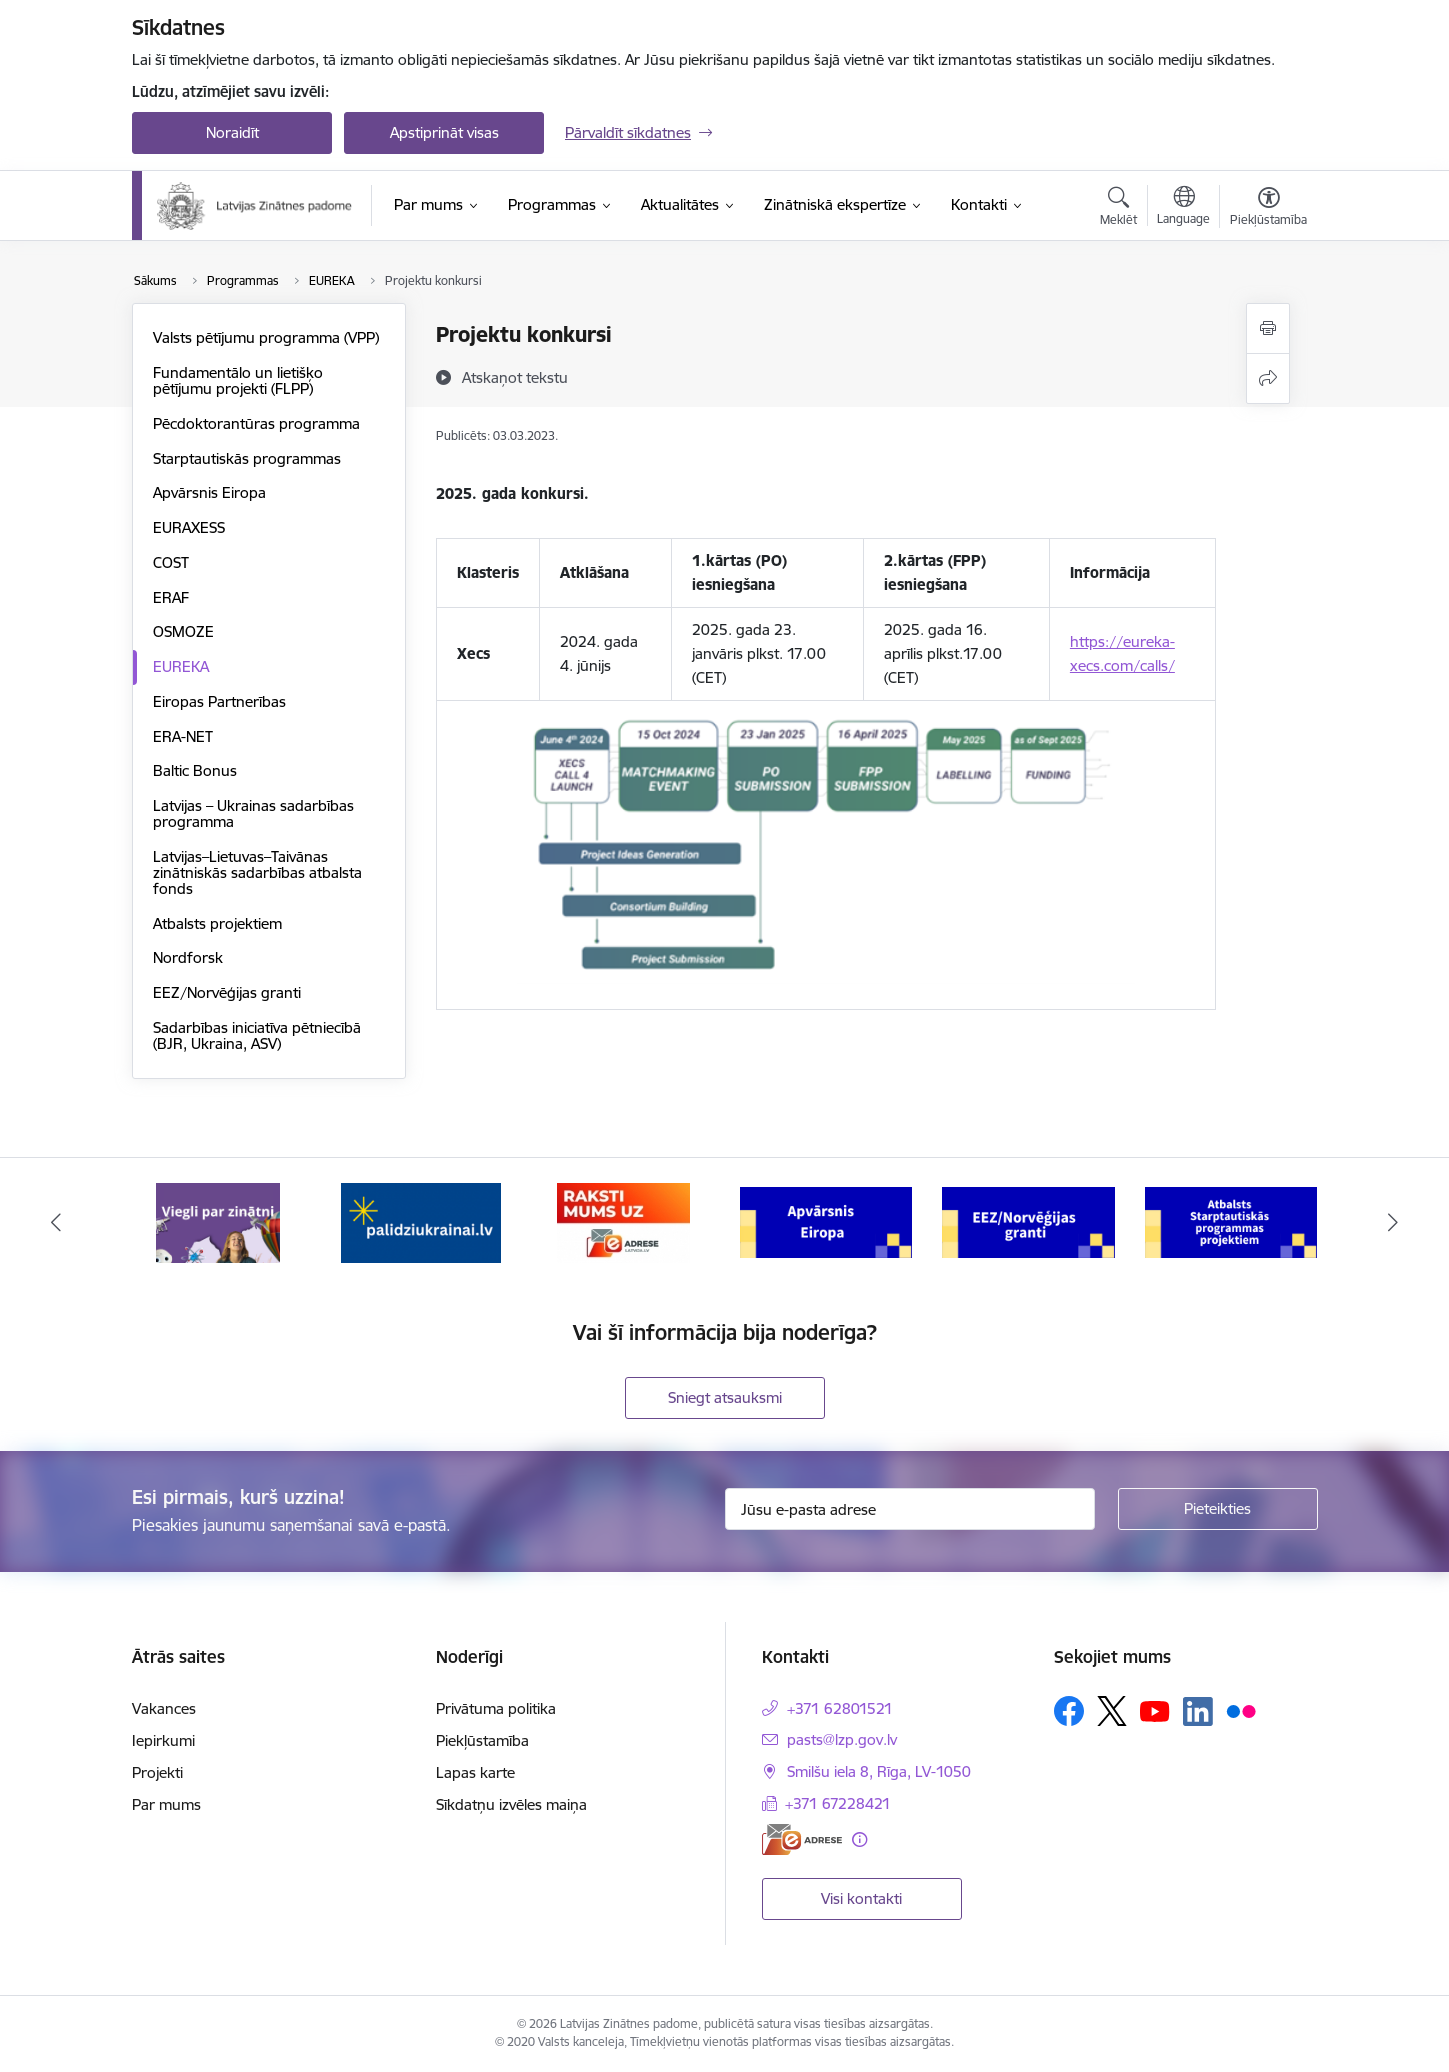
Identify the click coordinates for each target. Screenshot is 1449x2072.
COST (171, 562)
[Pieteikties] (1218, 1509)
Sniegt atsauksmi (725, 1397)
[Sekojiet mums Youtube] (1155, 1710)
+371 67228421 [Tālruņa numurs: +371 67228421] (838, 1803)
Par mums (166, 1804)
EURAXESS (189, 527)
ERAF (171, 597)
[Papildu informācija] (859, 1839)
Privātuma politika (496, 1708)
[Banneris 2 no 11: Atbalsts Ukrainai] (421, 1221)
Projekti (157, 1772)
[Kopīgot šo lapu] (1268, 378)
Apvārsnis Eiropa (209, 492)
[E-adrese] (802, 1839)
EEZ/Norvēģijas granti (227, 992)
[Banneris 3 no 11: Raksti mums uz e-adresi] (623, 1221)
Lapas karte (475, 1772)
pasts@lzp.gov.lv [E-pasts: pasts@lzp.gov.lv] (842, 1739)
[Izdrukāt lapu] (1268, 328)
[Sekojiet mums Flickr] (1241, 1710)
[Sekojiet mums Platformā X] (1112, 1711)
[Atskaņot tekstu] (515, 377)
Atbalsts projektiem (217, 923)
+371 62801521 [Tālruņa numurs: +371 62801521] (840, 1708)
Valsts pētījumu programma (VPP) (266, 337)
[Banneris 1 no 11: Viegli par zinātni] (218, 1221)
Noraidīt (232, 132)
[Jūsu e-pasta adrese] (910, 1509)
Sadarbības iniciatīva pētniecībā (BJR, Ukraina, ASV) (257, 1035)
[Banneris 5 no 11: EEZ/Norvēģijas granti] (1028, 1221)
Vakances (164, 1708)
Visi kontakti (861, 1898)
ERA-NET (183, 736)
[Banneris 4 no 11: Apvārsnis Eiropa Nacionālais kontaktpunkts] (826, 1221)
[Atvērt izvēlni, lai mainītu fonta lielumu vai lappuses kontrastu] (1268, 209)
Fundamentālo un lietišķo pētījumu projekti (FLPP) (238, 380)
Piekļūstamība (482, 1740)
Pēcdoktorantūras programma (256, 423)
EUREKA (181, 666)
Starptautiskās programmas (247, 458)
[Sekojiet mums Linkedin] (1198, 1712)
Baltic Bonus (195, 770)
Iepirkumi (163, 1740)
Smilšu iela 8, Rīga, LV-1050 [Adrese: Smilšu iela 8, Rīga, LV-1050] (879, 1771)
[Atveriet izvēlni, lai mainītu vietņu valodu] (1183, 208)
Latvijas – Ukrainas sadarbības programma (253, 813)
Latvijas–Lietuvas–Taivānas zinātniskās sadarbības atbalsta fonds (257, 872)
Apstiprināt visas (444, 132)
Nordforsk (188, 957)
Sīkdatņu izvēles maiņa (511, 1804)
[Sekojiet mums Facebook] (1069, 1711)
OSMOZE (183, 631)
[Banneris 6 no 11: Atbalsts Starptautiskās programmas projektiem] (1231, 1221)
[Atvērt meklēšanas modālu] (1118, 209)
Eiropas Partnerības (219, 701)
